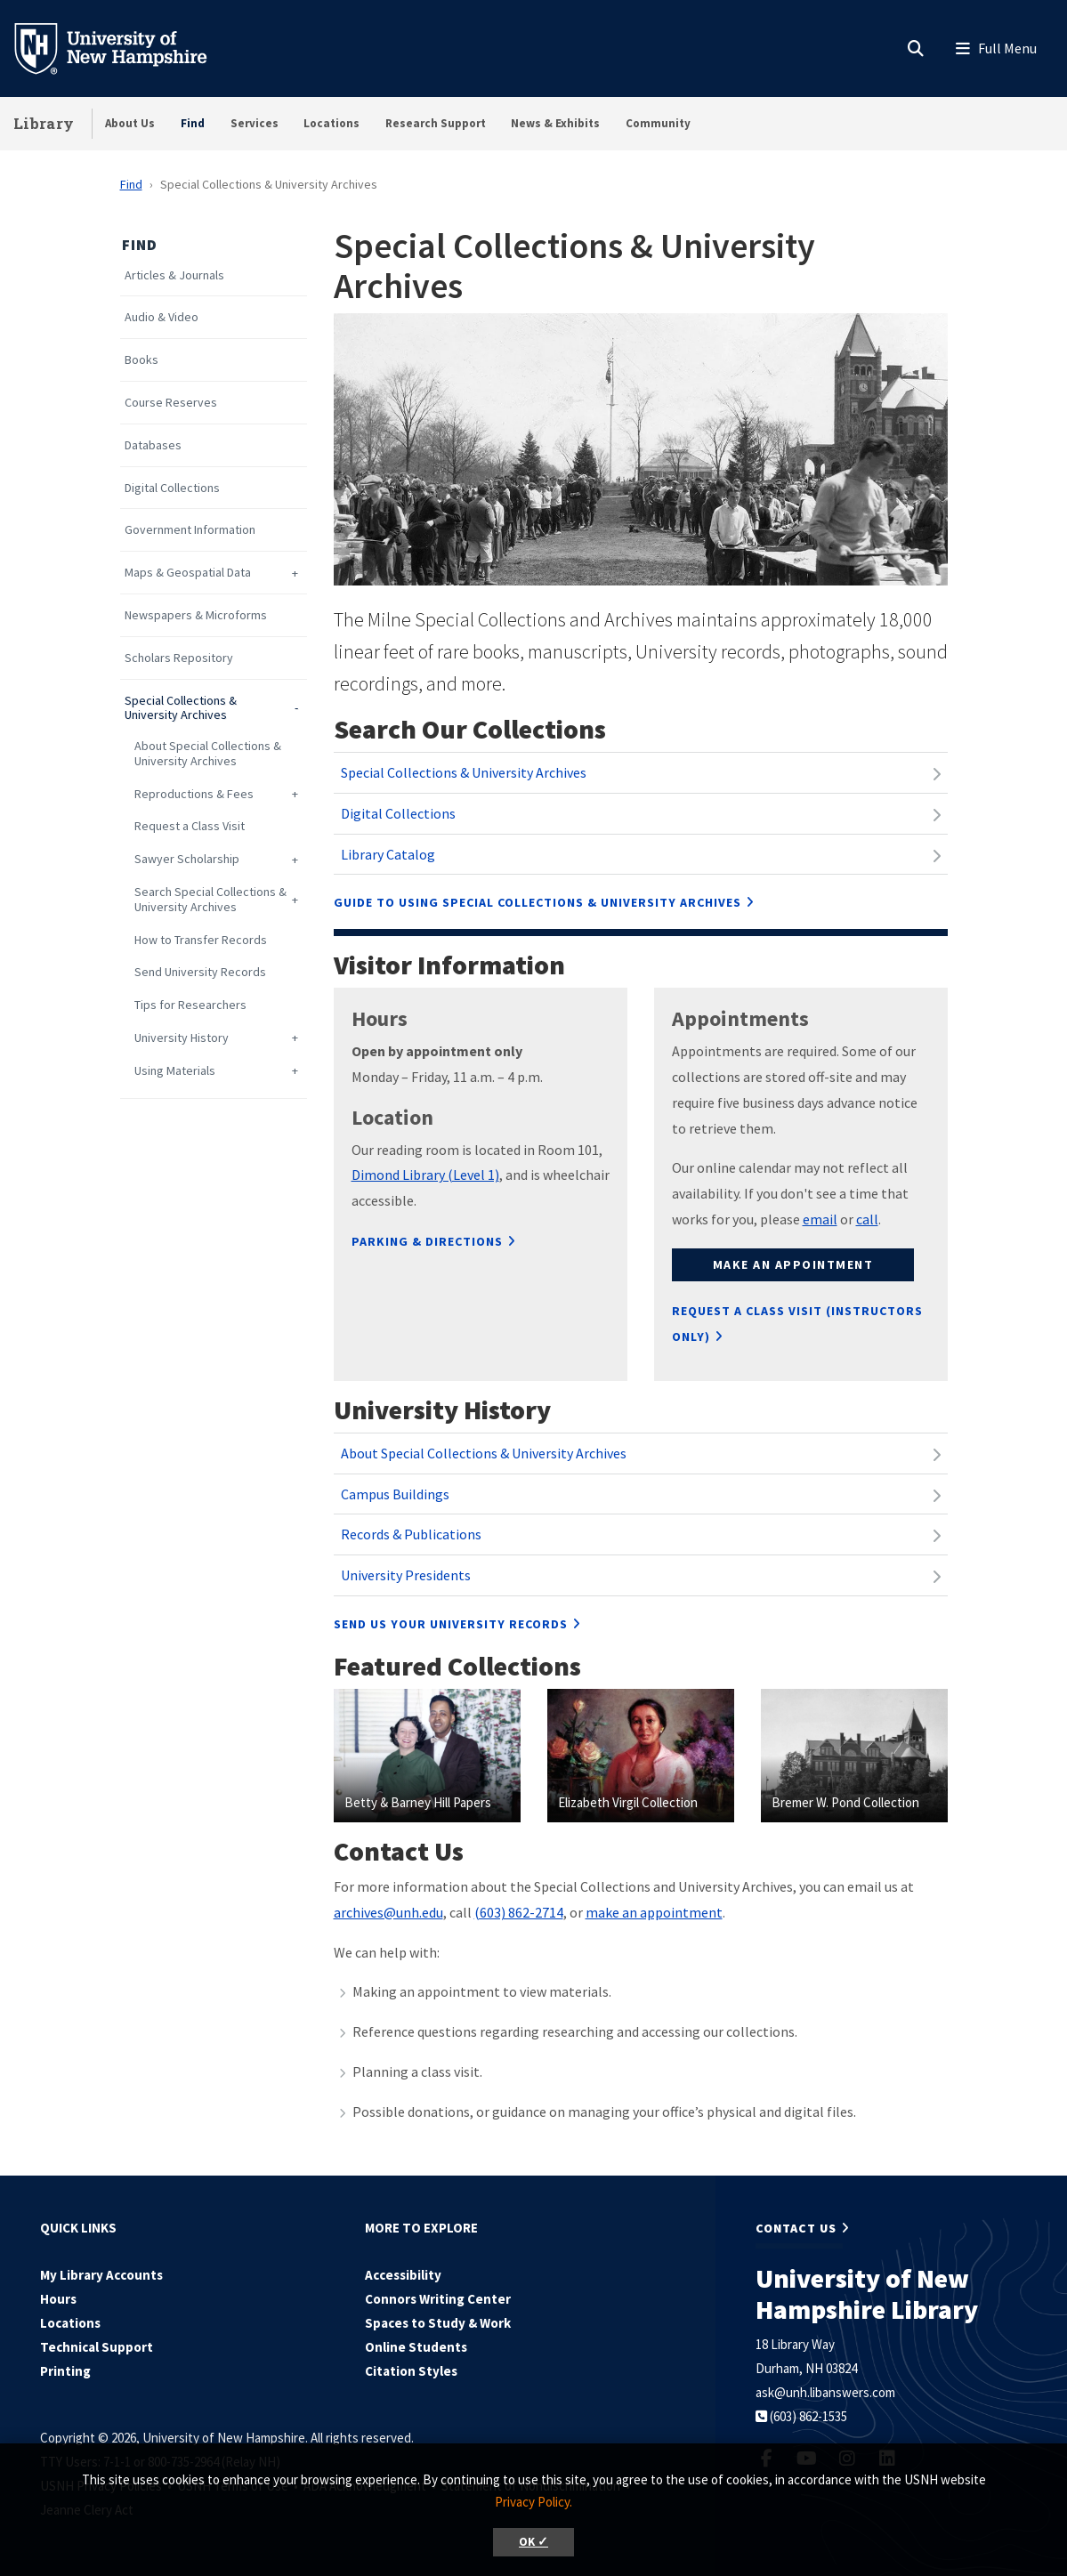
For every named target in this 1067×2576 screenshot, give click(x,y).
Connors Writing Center (438, 2298)
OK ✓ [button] (533, 2541)
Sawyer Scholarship (186, 859)
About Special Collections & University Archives (207, 754)
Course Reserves (171, 402)
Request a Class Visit (189, 826)
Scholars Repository (179, 658)
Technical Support (96, 2346)
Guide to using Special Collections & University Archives (537, 902)
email (820, 1219)
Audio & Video (161, 317)
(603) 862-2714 (518, 1912)
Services (254, 123)
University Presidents (406, 1575)
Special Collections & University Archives (181, 708)
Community (658, 123)
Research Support (435, 123)
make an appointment (654, 1912)
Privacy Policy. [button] (533, 2501)
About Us (130, 123)
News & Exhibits (555, 123)
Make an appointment (793, 1264)
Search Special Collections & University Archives (210, 899)
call (867, 1219)
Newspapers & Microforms (196, 615)
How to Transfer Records (200, 940)
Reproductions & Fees (194, 794)
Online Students (416, 2346)
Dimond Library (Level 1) (425, 1174)
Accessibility (403, 2274)
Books (141, 359)
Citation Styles (411, 2370)
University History (181, 1038)
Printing (65, 2370)
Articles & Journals (174, 275)
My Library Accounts (101, 2274)
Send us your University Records (451, 1624)
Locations (331, 123)
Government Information (190, 529)
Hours (58, 2298)
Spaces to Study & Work (438, 2322)
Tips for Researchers (190, 1005)
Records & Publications (411, 1534)
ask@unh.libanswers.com (825, 2392)
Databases (153, 445)
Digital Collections (172, 488)
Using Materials (174, 1070)
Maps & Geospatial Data (188, 572)
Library (43, 123)
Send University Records (200, 972)
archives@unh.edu (388, 1912)
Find (193, 123)
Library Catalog (388, 854)
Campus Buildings (395, 1494)
